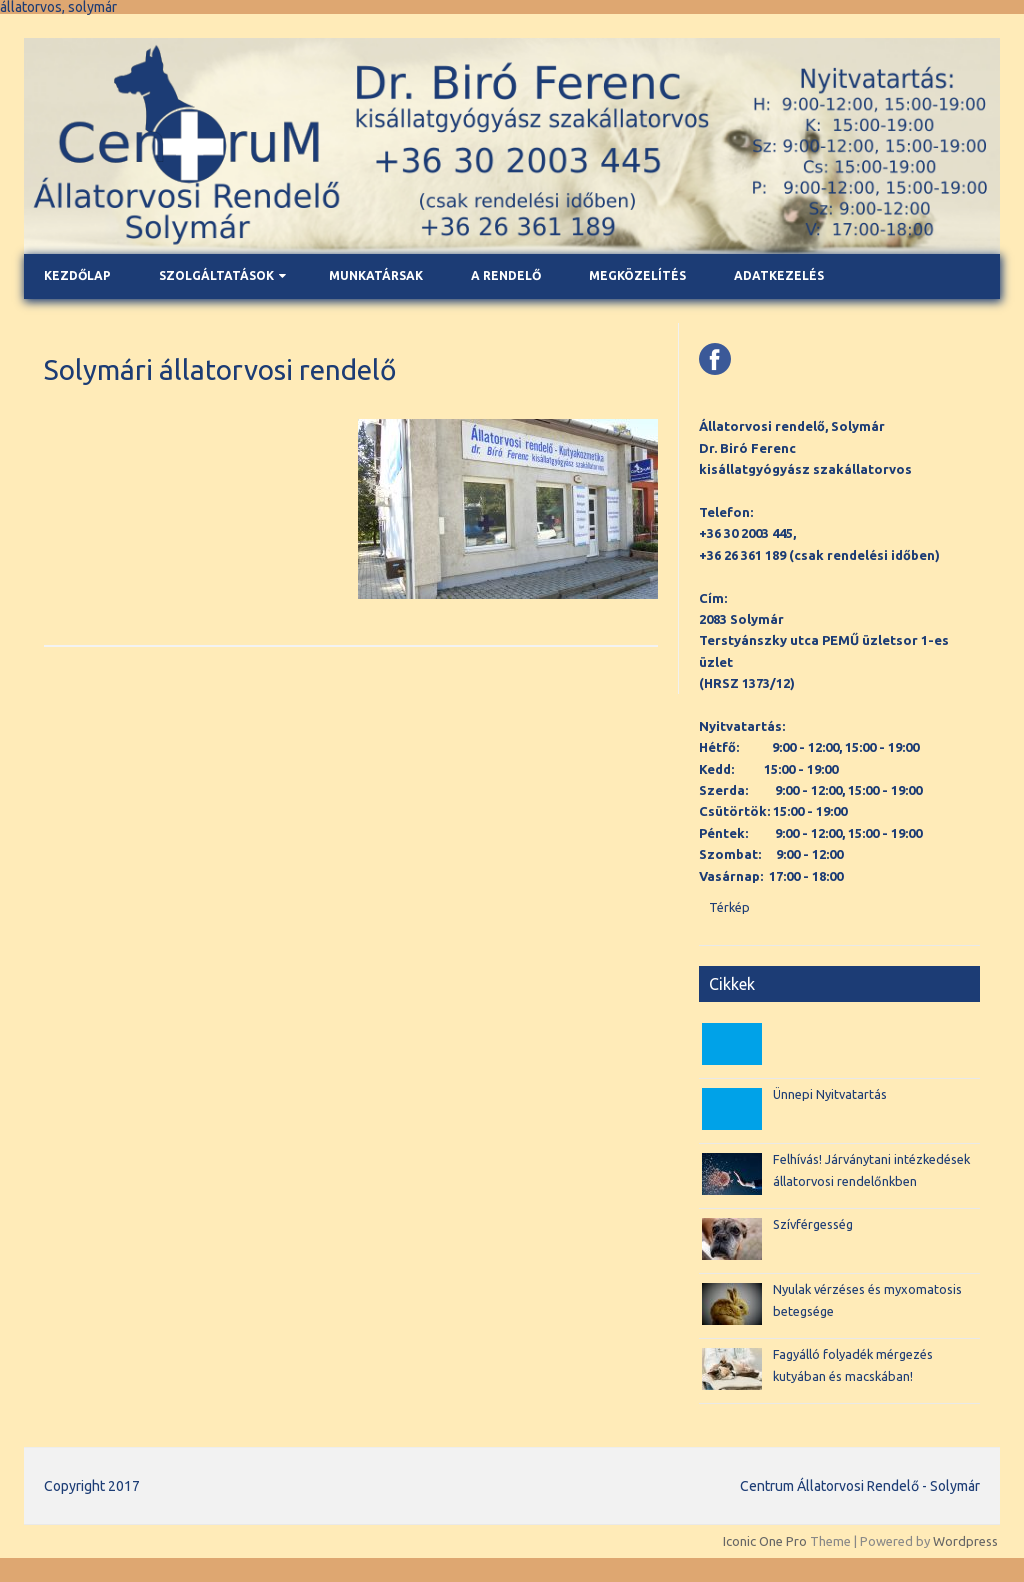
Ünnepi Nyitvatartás (830, 1094)
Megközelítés (637, 275)
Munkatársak (376, 275)
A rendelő (506, 275)
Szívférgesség (813, 1224)
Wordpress (965, 1541)
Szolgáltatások (216, 275)
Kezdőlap (77, 275)
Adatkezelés (779, 275)
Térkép (729, 907)
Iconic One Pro (765, 1541)
